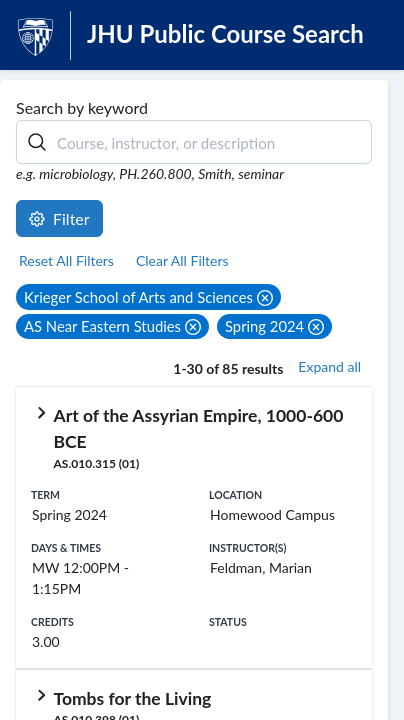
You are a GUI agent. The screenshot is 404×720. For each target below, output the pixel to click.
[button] (148, 297)
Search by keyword (82, 107)
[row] (194, 528)
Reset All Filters (66, 260)
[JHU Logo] (35, 34)
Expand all (329, 366)
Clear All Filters (182, 260)
